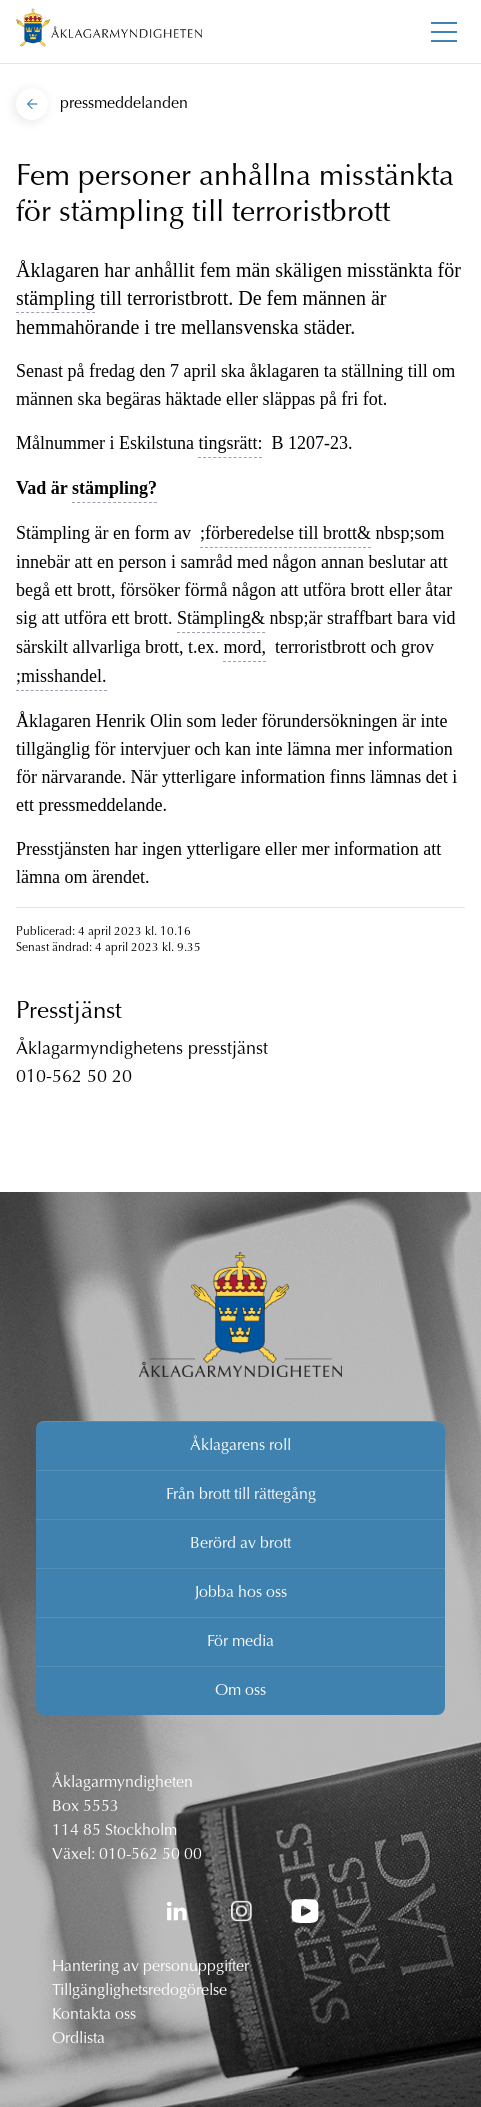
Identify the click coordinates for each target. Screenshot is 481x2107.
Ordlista (78, 2039)
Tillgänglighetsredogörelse (139, 1991)
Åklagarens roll (240, 1446)
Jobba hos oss (241, 1593)
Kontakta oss (94, 2015)
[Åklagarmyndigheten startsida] (109, 31)
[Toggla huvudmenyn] (444, 32)
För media (240, 1642)
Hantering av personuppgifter (150, 1967)
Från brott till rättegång (241, 1495)
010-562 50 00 (150, 1855)
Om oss (240, 1691)
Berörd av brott (240, 1544)
